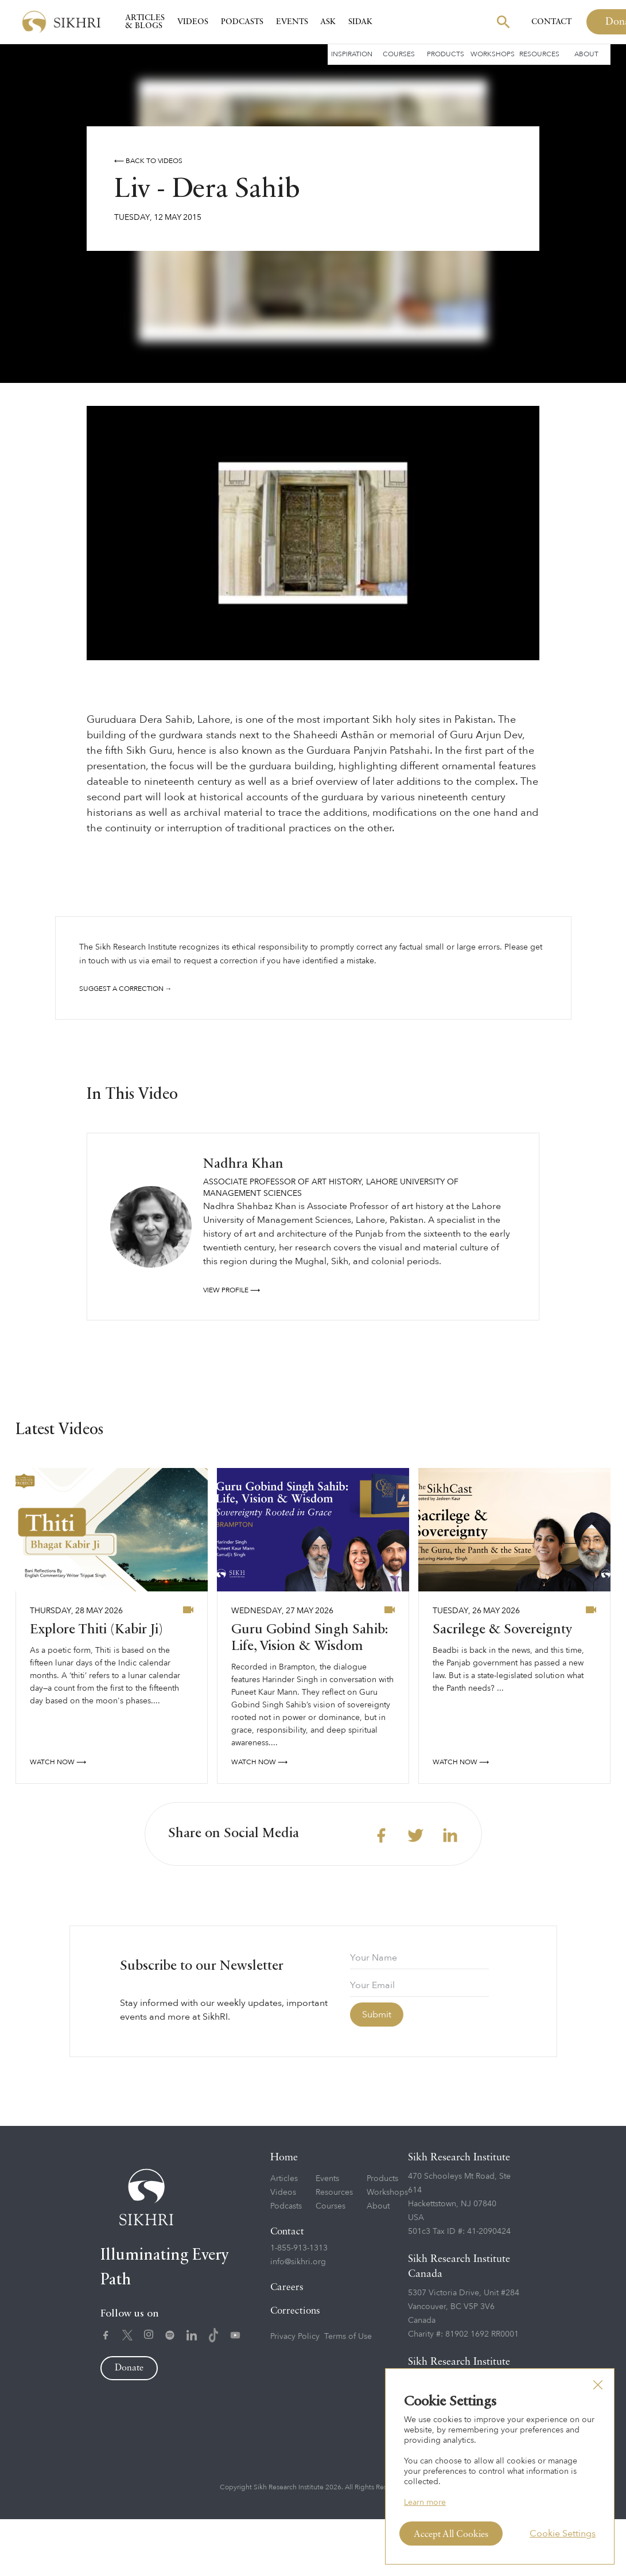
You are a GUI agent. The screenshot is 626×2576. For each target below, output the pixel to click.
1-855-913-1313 (299, 2304)
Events (292, 22)
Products (445, 54)
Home (284, 2214)
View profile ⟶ (231, 1346)
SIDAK (360, 22)
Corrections (295, 2368)
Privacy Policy (295, 2393)
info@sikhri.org (298, 2318)
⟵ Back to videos (148, 160)
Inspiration (351, 54)
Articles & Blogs (145, 22)
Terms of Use (348, 2393)
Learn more (425, 2502)
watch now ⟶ (58, 1818)
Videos (192, 22)
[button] (597, 2384)
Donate (129, 2425)
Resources (539, 54)
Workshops (493, 54)
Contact (551, 22)
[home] (61, 22)
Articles (284, 2235)
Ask (328, 22)
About (586, 54)
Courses (399, 54)
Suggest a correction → (125, 988)
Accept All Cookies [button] (451, 2534)
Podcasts (242, 22)
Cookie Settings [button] (563, 2533)
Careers (287, 2344)
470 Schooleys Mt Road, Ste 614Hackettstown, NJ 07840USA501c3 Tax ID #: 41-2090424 (459, 2261)
